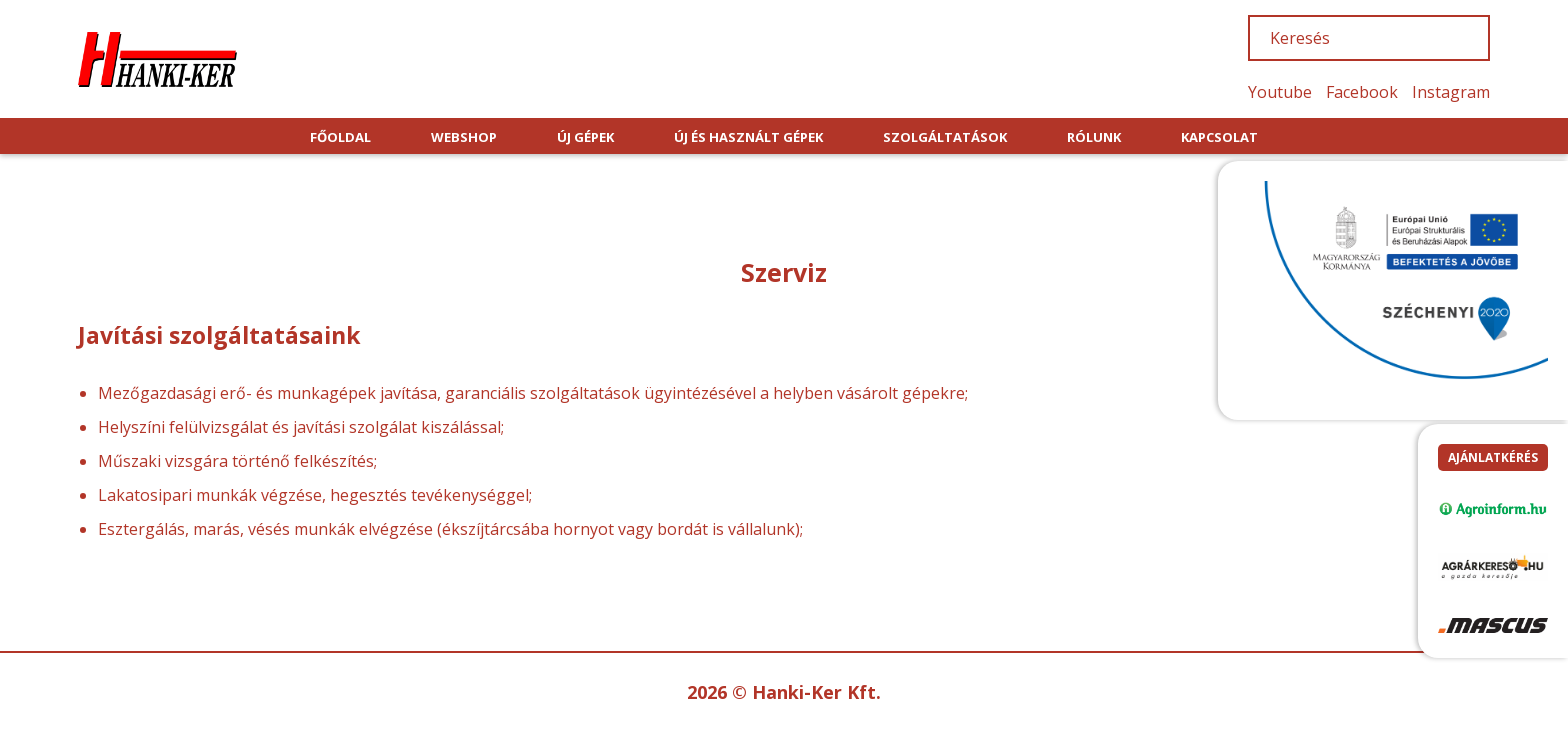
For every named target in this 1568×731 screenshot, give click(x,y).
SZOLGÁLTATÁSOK (945, 137)
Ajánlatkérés (1493, 457)
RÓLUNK (1094, 137)
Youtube (1280, 92)
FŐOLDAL (340, 137)
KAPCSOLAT (1219, 137)
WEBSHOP (464, 137)
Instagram (1451, 92)
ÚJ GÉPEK (585, 137)
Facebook (1362, 92)
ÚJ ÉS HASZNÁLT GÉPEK (748, 137)
